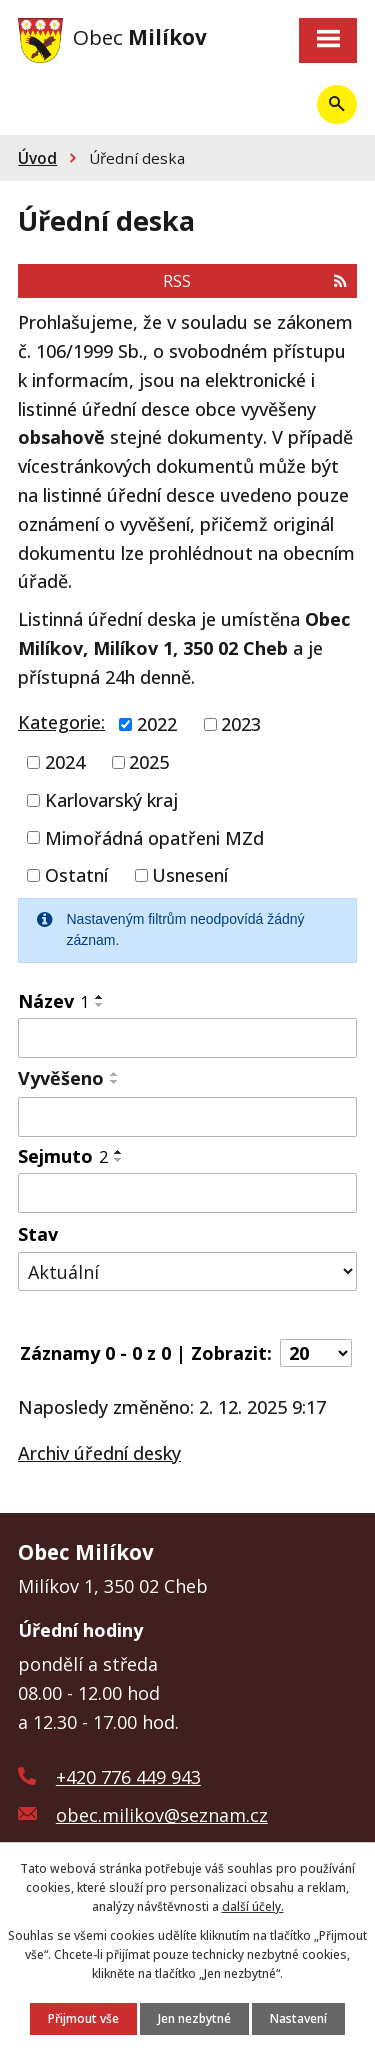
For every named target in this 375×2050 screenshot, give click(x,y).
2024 (65, 762)
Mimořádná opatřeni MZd (154, 837)
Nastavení (298, 2018)
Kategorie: (61, 722)
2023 (241, 724)
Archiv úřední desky (99, 1453)
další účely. (253, 1906)
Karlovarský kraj (111, 800)
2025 (149, 762)
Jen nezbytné (194, 2018)
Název (53, 1001)
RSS (255, 281)
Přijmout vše (83, 2018)
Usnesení (190, 875)
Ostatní (76, 875)
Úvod (37, 158)
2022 (157, 724)
